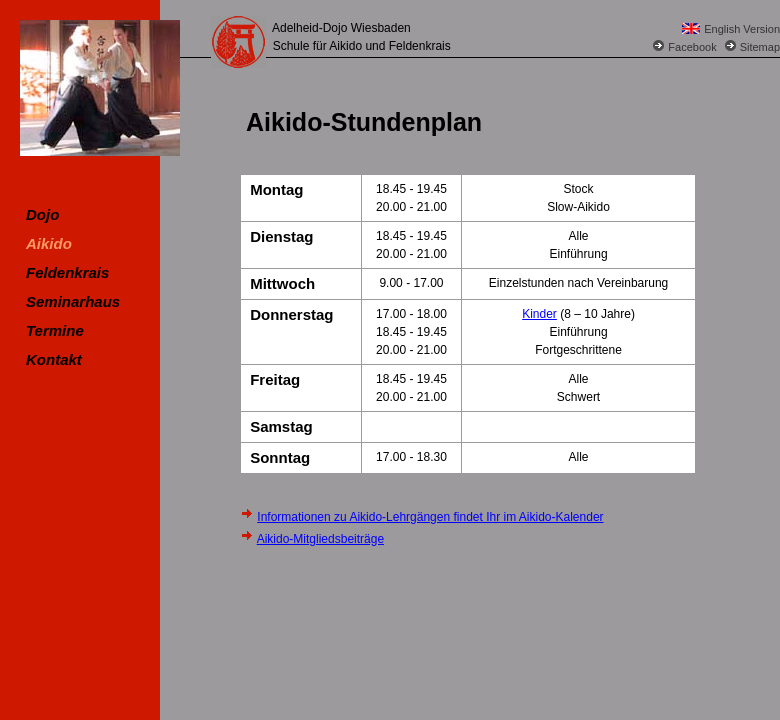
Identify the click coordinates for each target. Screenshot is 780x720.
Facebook (692, 47)
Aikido (49, 243)
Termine (55, 330)
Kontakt (54, 359)
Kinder (539, 314)
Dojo (42, 214)
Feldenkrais (67, 272)
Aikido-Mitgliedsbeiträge (320, 539)
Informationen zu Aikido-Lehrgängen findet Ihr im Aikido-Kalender (430, 517)
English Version (742, 29)
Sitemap (760, 47)
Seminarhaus (73, 301)
